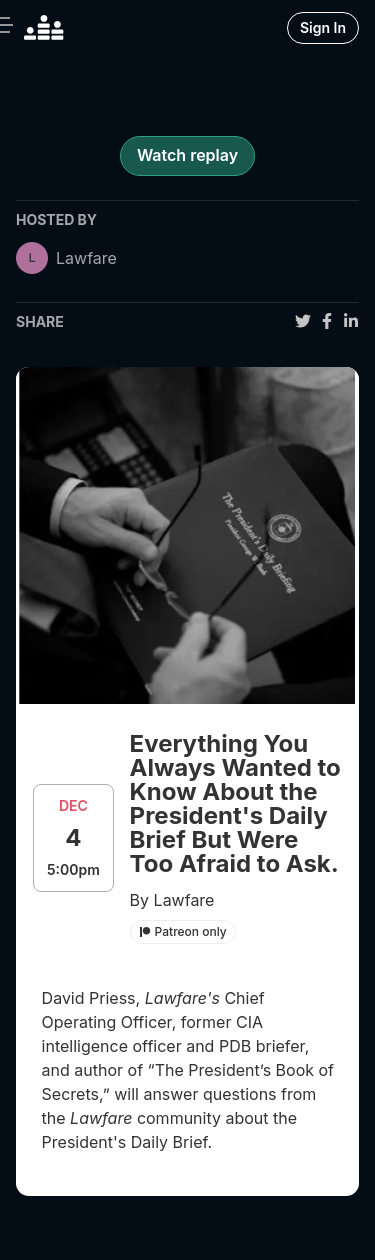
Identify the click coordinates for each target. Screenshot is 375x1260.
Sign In (323, 27)
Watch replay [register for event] (187, 155)
